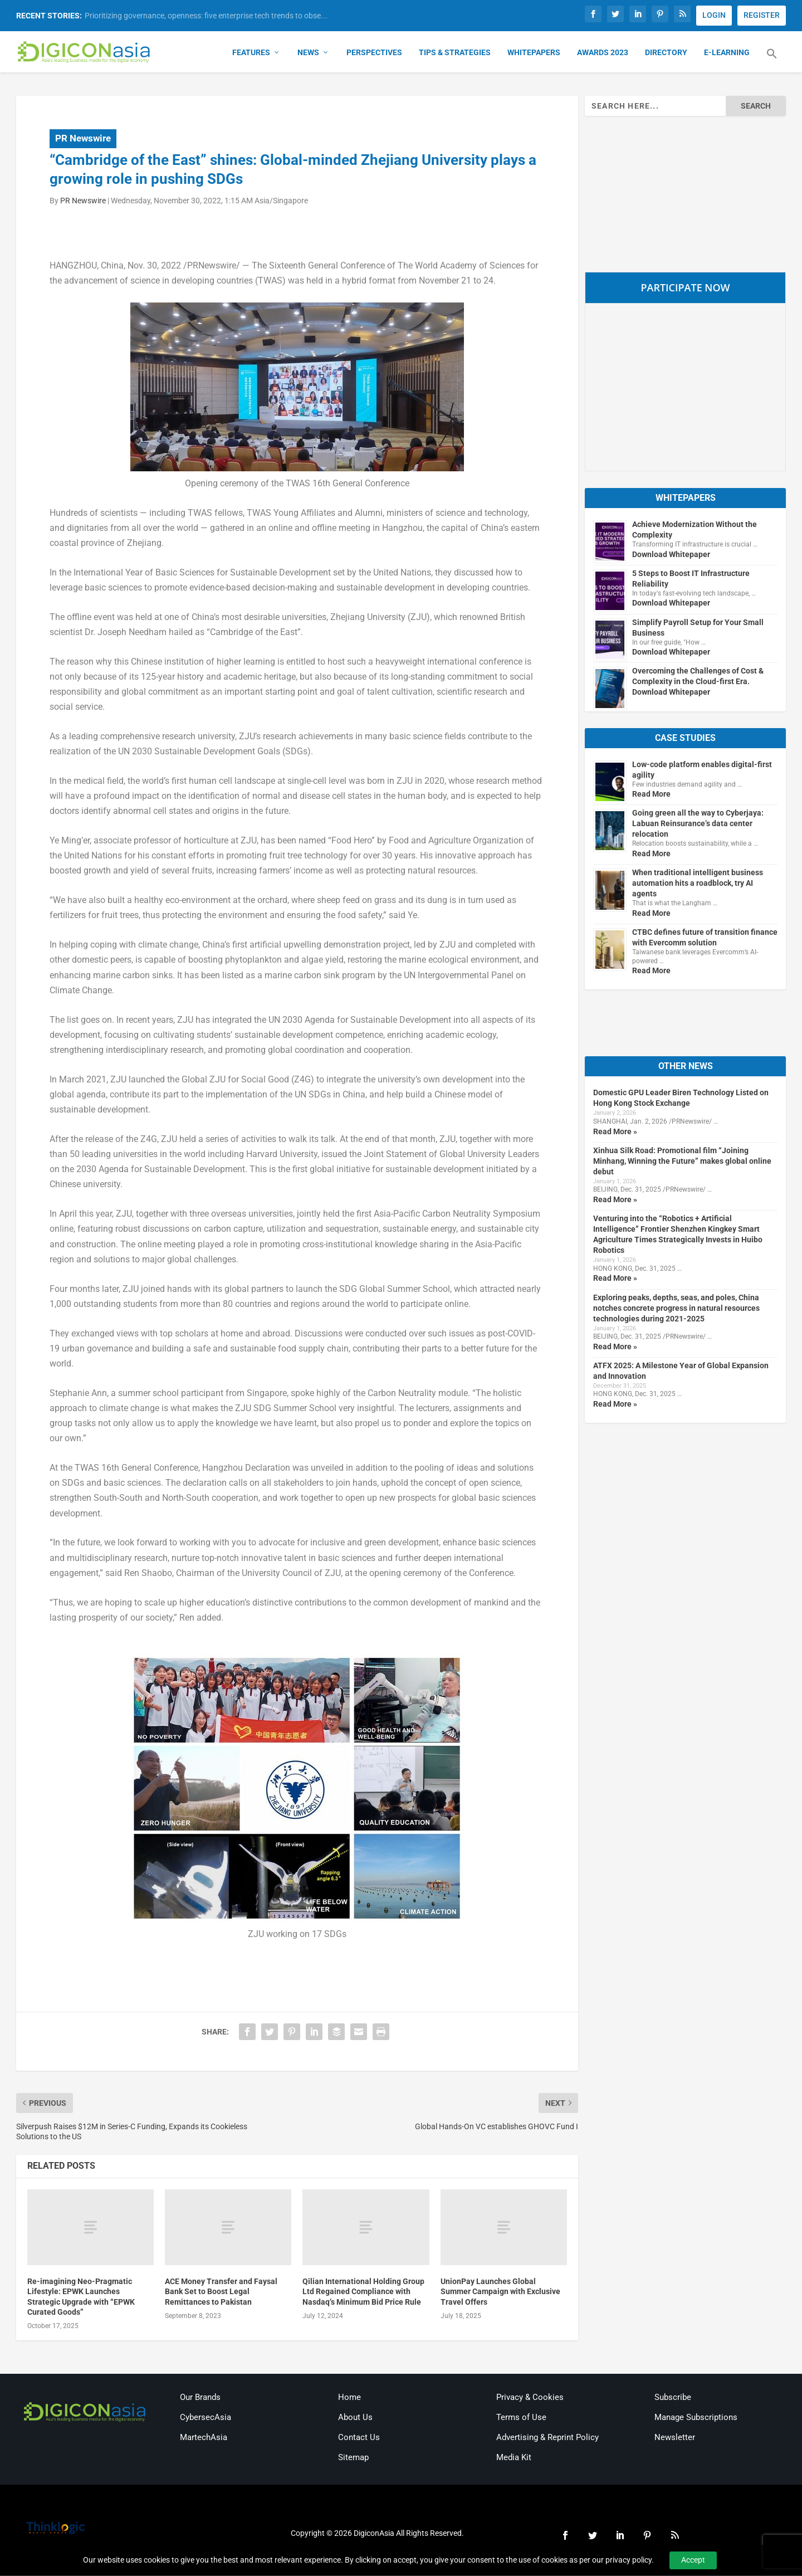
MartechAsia (203, 2438)
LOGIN (714, 15)
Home (349, 2398)
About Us (355, 2418)
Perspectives (374, 53)
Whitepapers (533, 53)
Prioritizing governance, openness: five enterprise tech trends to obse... (206, 15)
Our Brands (200, 2398)
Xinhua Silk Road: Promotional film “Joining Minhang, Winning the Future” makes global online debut (682, 1161)
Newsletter (674, 2438)
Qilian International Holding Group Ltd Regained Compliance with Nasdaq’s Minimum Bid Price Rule (363, 2292)
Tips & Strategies (455, 53)
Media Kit (513, 2458)
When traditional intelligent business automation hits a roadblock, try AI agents (697, 884)
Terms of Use (521, 2418)
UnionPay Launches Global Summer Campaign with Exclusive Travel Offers (500, 2292)
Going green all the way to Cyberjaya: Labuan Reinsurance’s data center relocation (698, 824)
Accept (693, 2559)
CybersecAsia (205, 2418)
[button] (771, 61)
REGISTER (762, 15)
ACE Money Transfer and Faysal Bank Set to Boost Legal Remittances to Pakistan (221, 2292)
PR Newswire (83, 139)
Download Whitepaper (671, 554)
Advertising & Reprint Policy (547, 2438)
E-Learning (727, 53)
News (308, 53)
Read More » (615, 1132)
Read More (651, 795)
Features (251, 53)
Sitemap (353, 2458)
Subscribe (672, 2398)
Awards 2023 (602, 53)
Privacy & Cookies (530, 2398)
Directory (666, 53)
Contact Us (359, 2438)
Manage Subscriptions (695, 2418)
